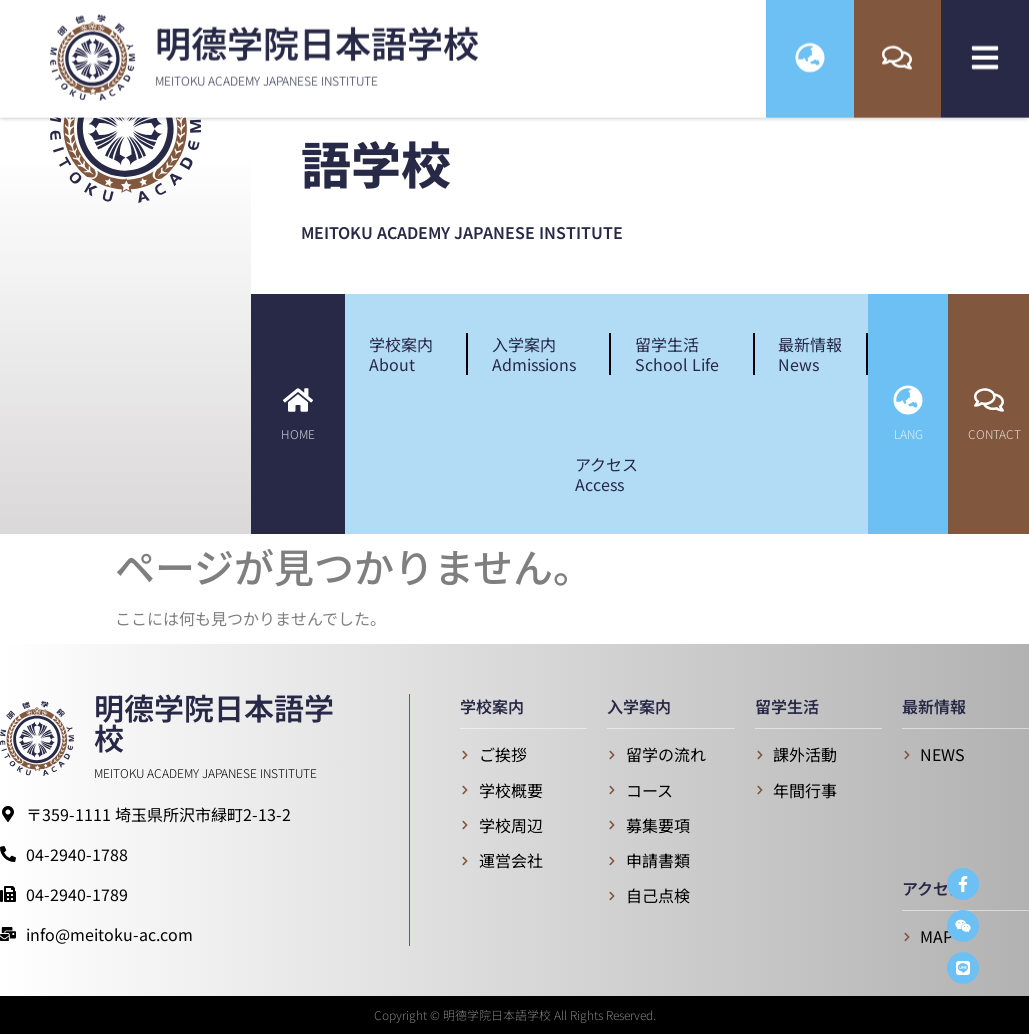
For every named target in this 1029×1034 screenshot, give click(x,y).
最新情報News (810, 354)
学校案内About (406, 354)
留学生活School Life (682, 354)
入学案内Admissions (539, 354)
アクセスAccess (606, 474)
